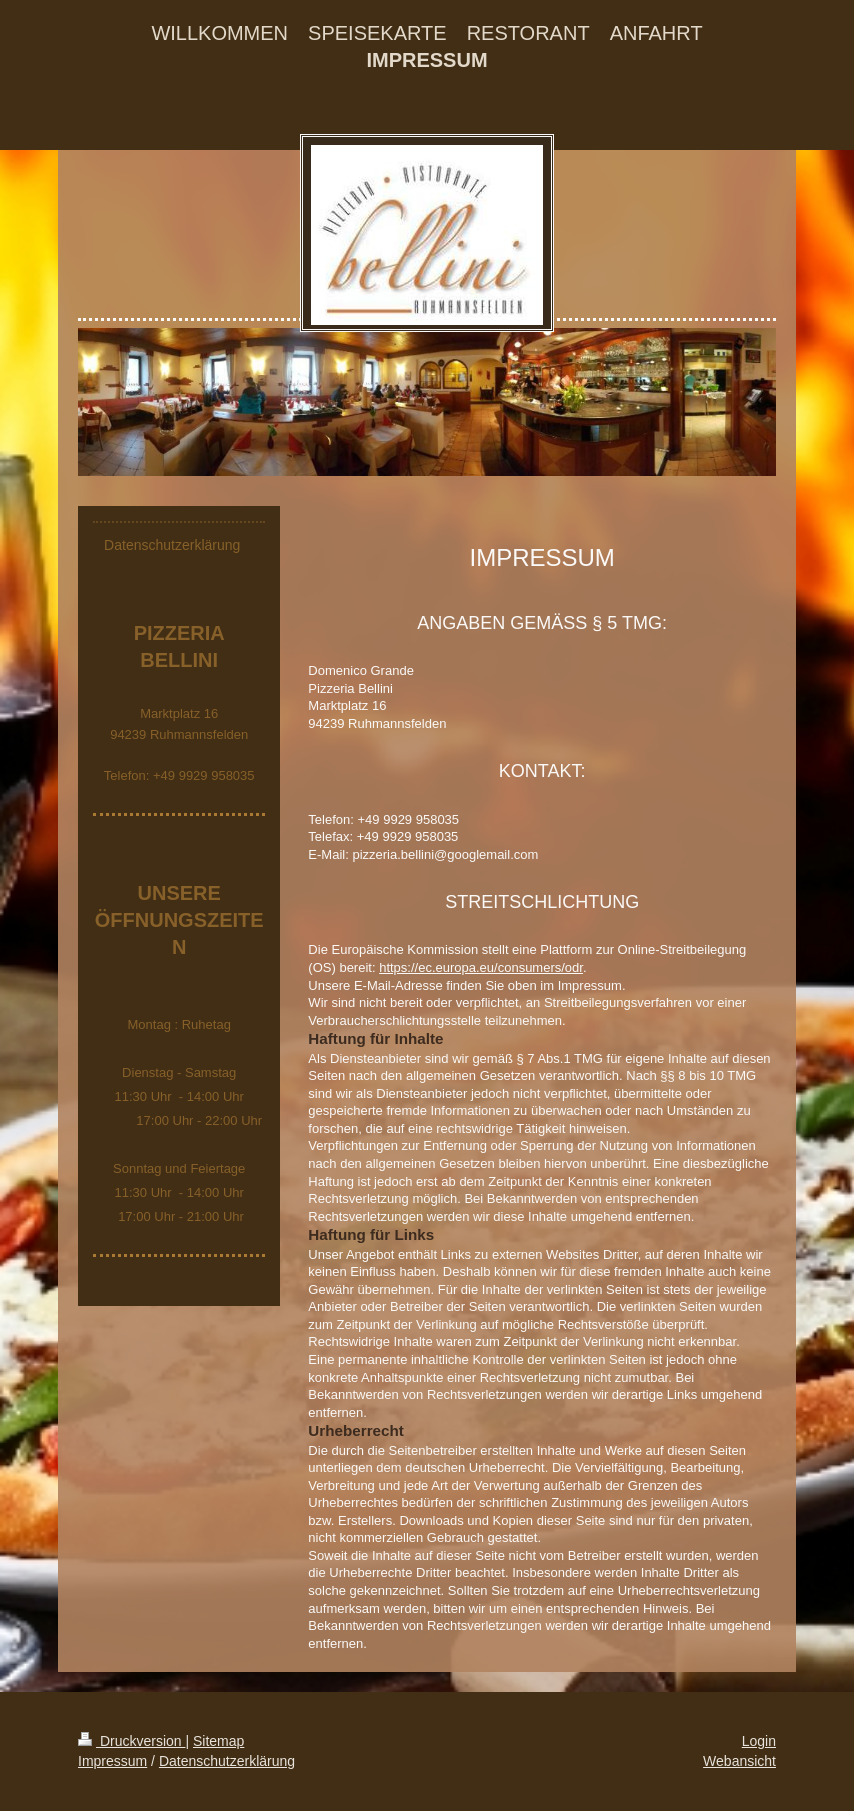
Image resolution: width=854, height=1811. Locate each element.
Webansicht (739, 1761)
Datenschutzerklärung (227, 1761)
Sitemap (218, 1741)
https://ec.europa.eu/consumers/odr (481, 967)
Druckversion (131, 1741)
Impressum (112, 1761)
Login (759, 1741)
